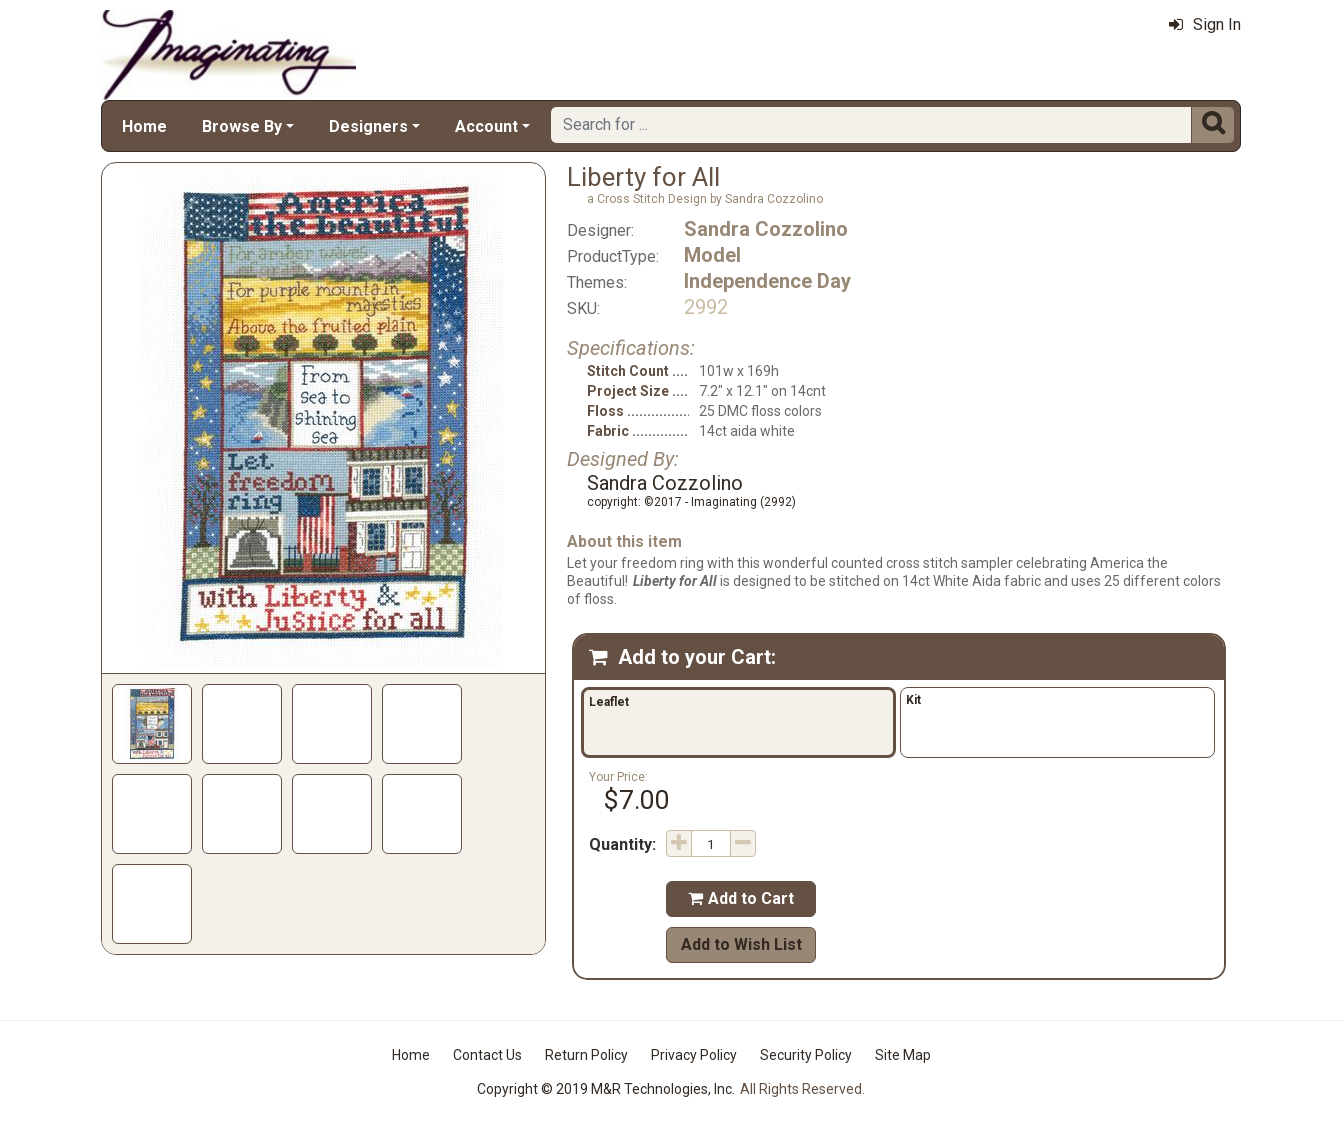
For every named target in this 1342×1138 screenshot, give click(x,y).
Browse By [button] (242, 126)
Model (712, 255)
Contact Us (487, 1055)
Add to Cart (741, 898)
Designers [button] (368, 126)
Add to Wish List (741, 944)
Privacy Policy (694, 1055)
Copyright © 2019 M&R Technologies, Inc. (606, 1089)
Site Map (903, 1055)
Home (144, 126)
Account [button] (486, 126)
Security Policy (806, 1055)
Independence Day (767, 281)
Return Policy (586, 1055)
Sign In (1205, 24)
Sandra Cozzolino (766, 229)
